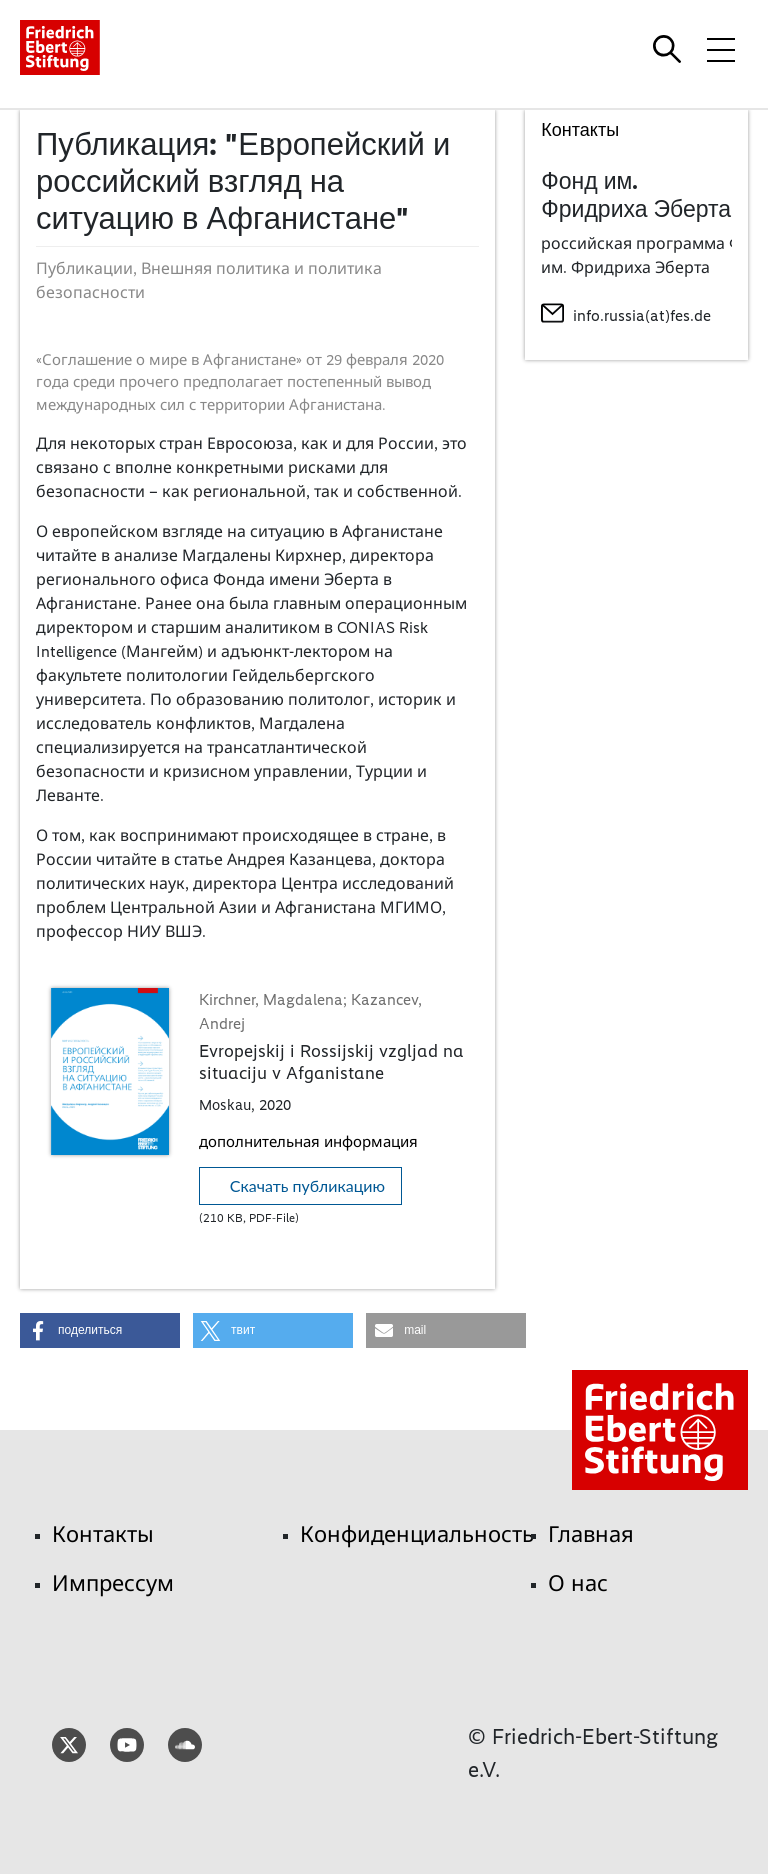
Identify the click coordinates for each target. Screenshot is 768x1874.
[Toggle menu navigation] (721, 49)
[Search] (670, 49)
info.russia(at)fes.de (642, 315)
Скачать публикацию (307, 1185)
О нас (578, 1583)
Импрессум (113, 1583)
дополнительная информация (308, 1142)
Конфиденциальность (417, 1534)
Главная (591, 1534)
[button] (100, 1330)
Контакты (103, 1534)
